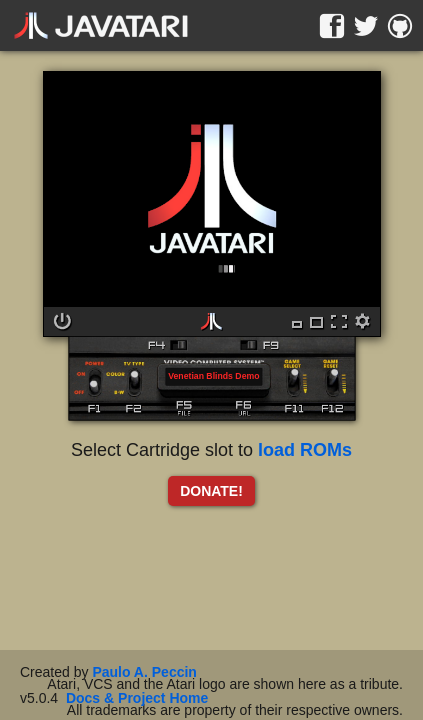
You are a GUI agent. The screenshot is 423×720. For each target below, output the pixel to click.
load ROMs (305, 450)
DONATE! (211, 491)
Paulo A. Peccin (144, 672)
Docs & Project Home (137, 698)
